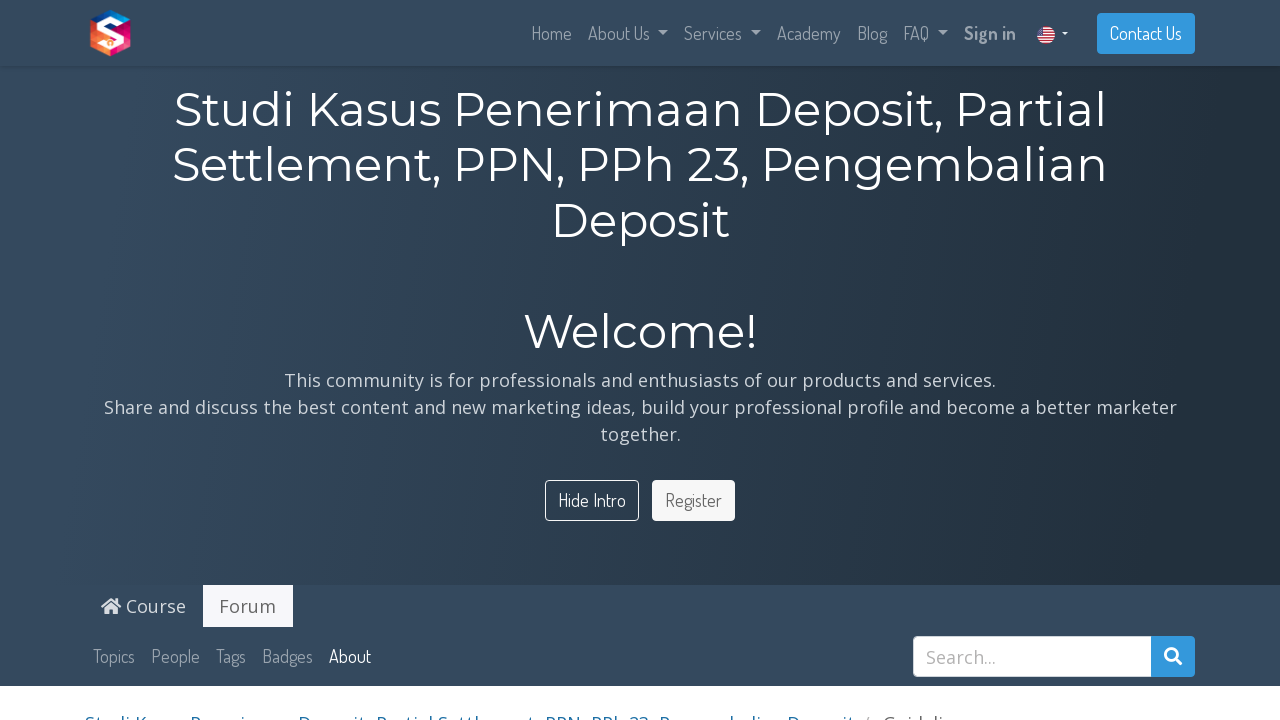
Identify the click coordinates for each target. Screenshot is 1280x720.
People (175, 656)
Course (143, 606)
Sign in (990, 33)
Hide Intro (592, 500)
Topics (114, 656)
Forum (247, 606)
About (350, 656)
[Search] (1173, 656)
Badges (287, 656)
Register (693, 500)
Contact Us (1146, 33)
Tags (231, 656)
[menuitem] (551, 33)
